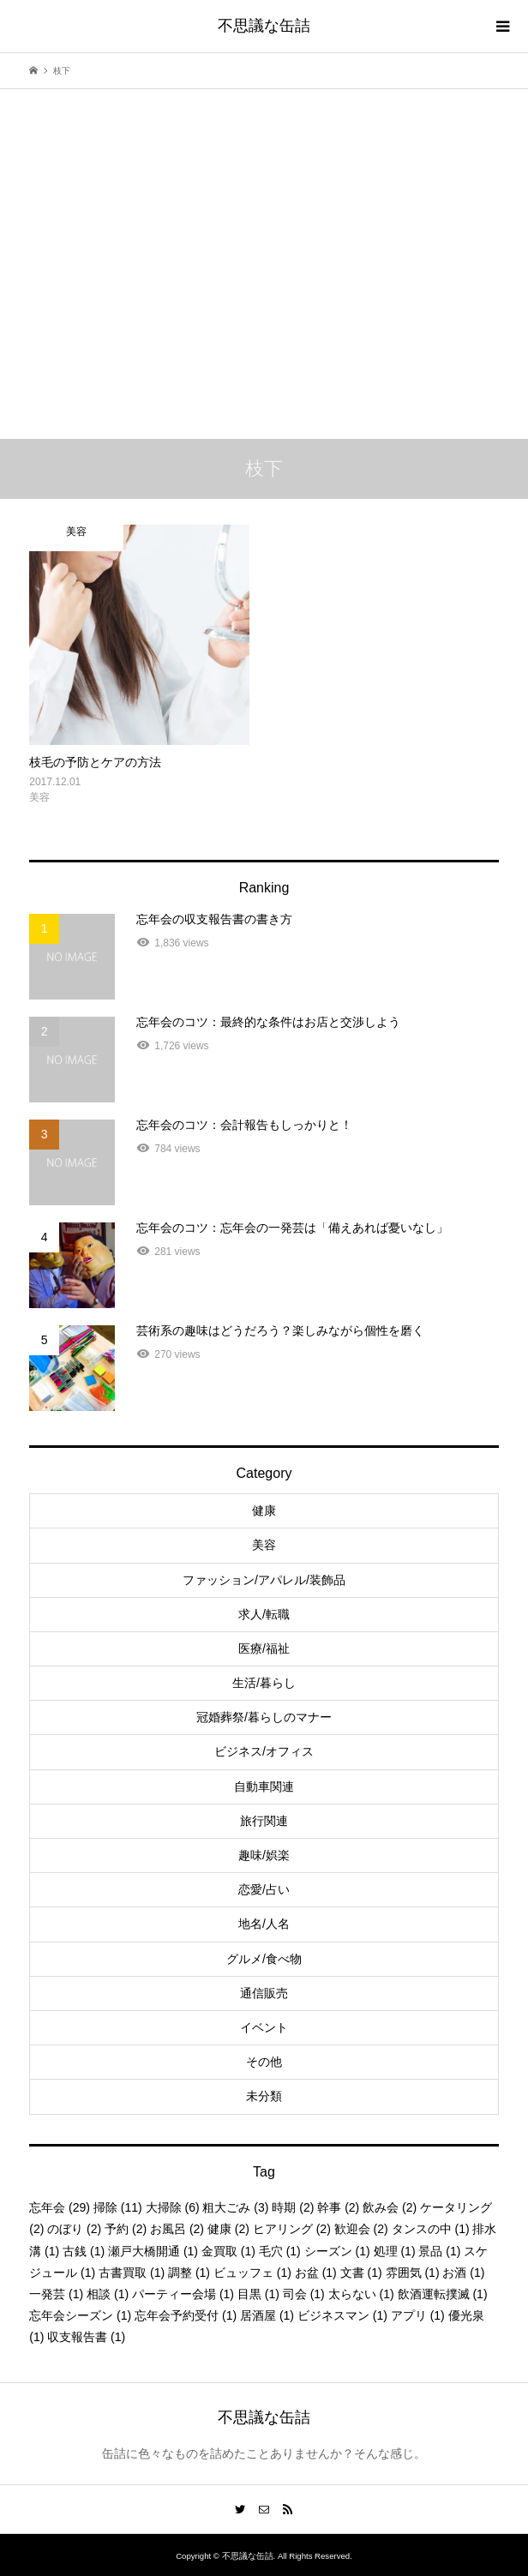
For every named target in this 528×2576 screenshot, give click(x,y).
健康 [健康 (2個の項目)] (228, 2229)
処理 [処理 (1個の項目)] (395, 2251)
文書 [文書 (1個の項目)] (361, 2272)
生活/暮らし (264, 1683)
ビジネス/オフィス (264, 1751)
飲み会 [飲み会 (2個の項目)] (390, 2207)
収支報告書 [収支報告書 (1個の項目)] (86, 2337)
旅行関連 (264, 1821)
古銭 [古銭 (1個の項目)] (84, 2251)
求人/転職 (264, 1614)
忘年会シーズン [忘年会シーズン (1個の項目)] (80, 2315)
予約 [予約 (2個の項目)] (126, 2229)
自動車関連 (264, 1786)
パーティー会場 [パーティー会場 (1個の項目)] (183, 2294)
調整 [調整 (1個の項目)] (189, 2272)
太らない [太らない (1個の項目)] (361, 2294)
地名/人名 (264, 1923)
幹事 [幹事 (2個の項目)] (338, 2207)
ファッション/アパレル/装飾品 (264, 1580)
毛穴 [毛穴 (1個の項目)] (280, 2251)
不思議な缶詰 (264, 25)
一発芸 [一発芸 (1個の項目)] (56, 2294)
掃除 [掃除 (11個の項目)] (117, 2207)
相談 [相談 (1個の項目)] (108, 2294)
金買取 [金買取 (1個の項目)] (228, 2251)
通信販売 (264, 1993)
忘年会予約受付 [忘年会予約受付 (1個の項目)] (186, 2315)
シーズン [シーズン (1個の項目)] (337, 2251)
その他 (264, 2062)
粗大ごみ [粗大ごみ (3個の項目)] (235, 2207)
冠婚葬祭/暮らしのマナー (264, 1717)
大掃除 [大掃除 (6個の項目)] (173, 2207)
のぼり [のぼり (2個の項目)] (74, 2229)
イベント (264, 2027)
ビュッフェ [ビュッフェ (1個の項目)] (252, 2272)
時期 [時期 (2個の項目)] (293, 2207)
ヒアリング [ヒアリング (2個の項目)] (292, 2229)
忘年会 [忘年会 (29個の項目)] (59, 2207)
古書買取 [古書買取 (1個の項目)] (132, 2272)
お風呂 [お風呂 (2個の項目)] (177, 2229)
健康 (264, 1510)
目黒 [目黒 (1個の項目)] (258, 2294)
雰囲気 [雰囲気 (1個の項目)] (413, 2272)
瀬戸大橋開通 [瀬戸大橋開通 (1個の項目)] (153, 2251)
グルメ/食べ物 (264, 1959)
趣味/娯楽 (264, 1855)
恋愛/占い (264, 1889)
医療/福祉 (264, 1648)
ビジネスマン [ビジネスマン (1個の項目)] (342, 2315)
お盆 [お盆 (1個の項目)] (316, 2272)
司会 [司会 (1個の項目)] (304, 2294)
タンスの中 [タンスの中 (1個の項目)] (431, 2229)
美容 (264, 1545)
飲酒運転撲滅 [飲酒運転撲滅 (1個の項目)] (443, 2294)
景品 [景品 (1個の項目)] (439, 2251)
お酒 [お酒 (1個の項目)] (463, 2272)
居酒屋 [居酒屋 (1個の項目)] (267, 2315)
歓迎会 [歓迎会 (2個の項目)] (361, 2229)
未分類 (264, 2096)
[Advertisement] (264, 235)
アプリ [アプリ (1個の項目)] (418, 2315)
